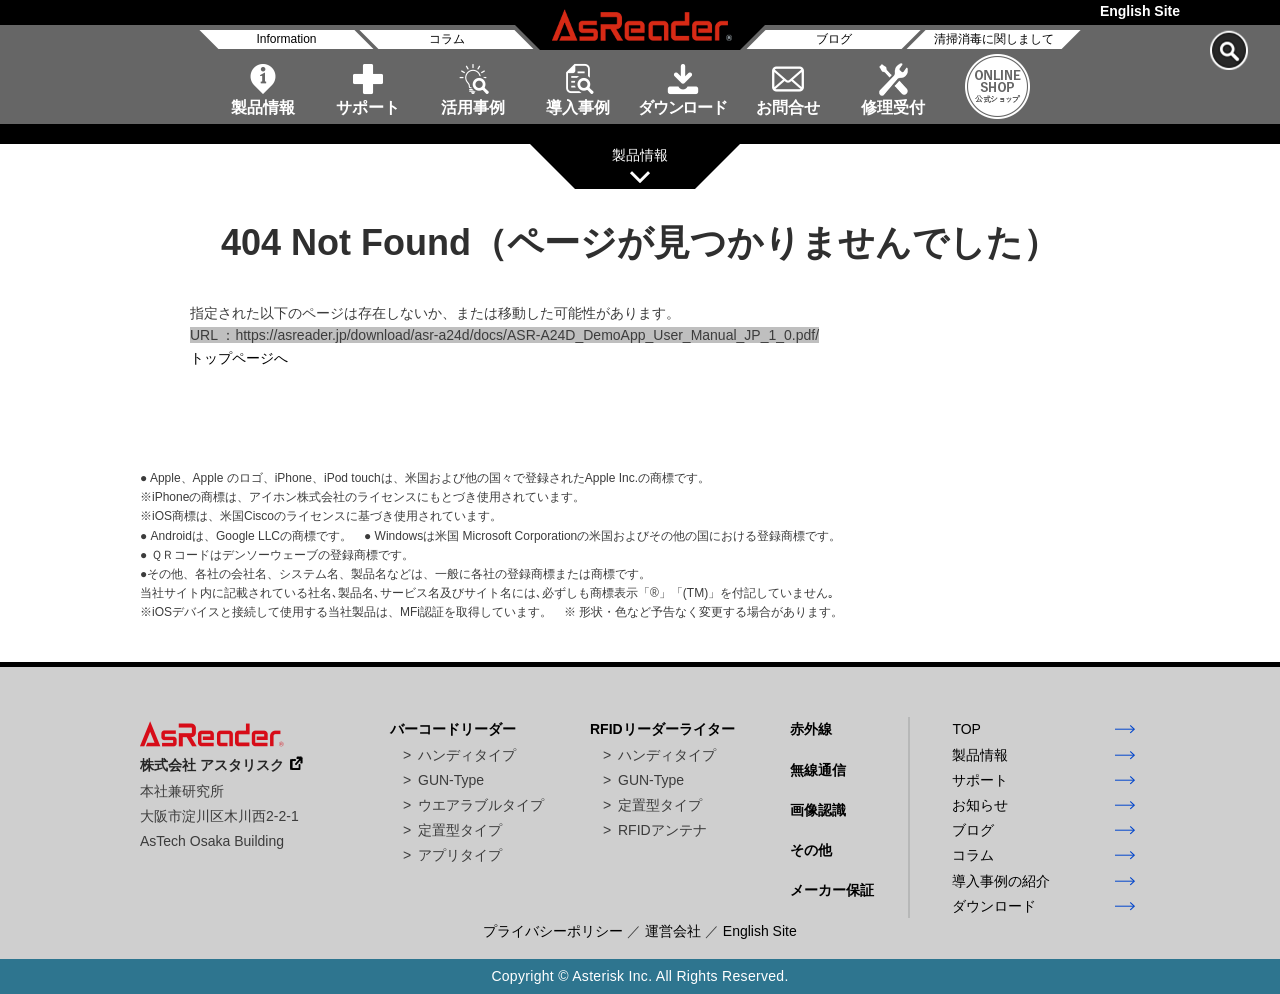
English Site (1140, 11)
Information (286, 39)
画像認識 (818, 810)
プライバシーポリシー (553, 931)
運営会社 (673, 931)
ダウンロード (682, 107)
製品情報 (263, 107)
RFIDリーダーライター (662, 729)
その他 (811, 850)
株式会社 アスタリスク (212, 765)
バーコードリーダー (453, 729)
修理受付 (893, 107)
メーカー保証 (832, 890)
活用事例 (473, 107)
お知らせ (980, 805)
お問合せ (788, 107)
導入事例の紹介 (1001, 881)
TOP (966, 729)
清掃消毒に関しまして (994, 39)
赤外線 (811, 729)
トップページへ (239, 358)
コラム (447, 39)
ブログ (834, 39)
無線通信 (818, 770)
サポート (368, 107)
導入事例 (578, 107)
